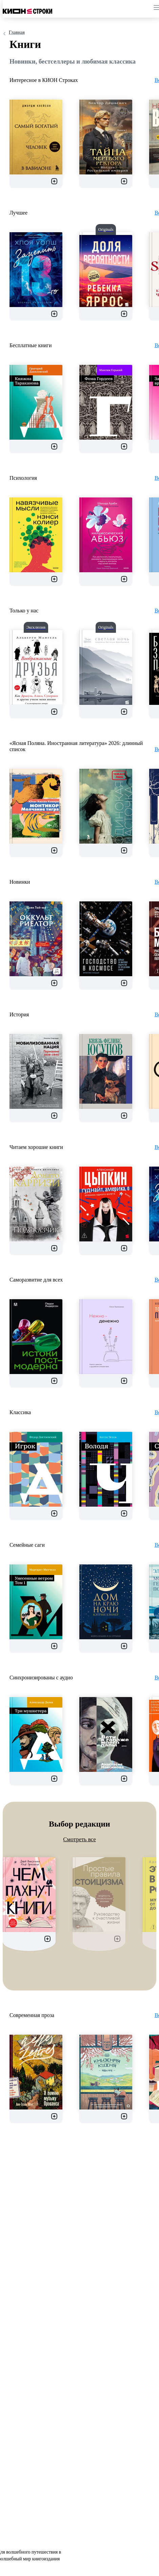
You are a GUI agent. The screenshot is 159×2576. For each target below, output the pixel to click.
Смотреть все (79, 1839)
